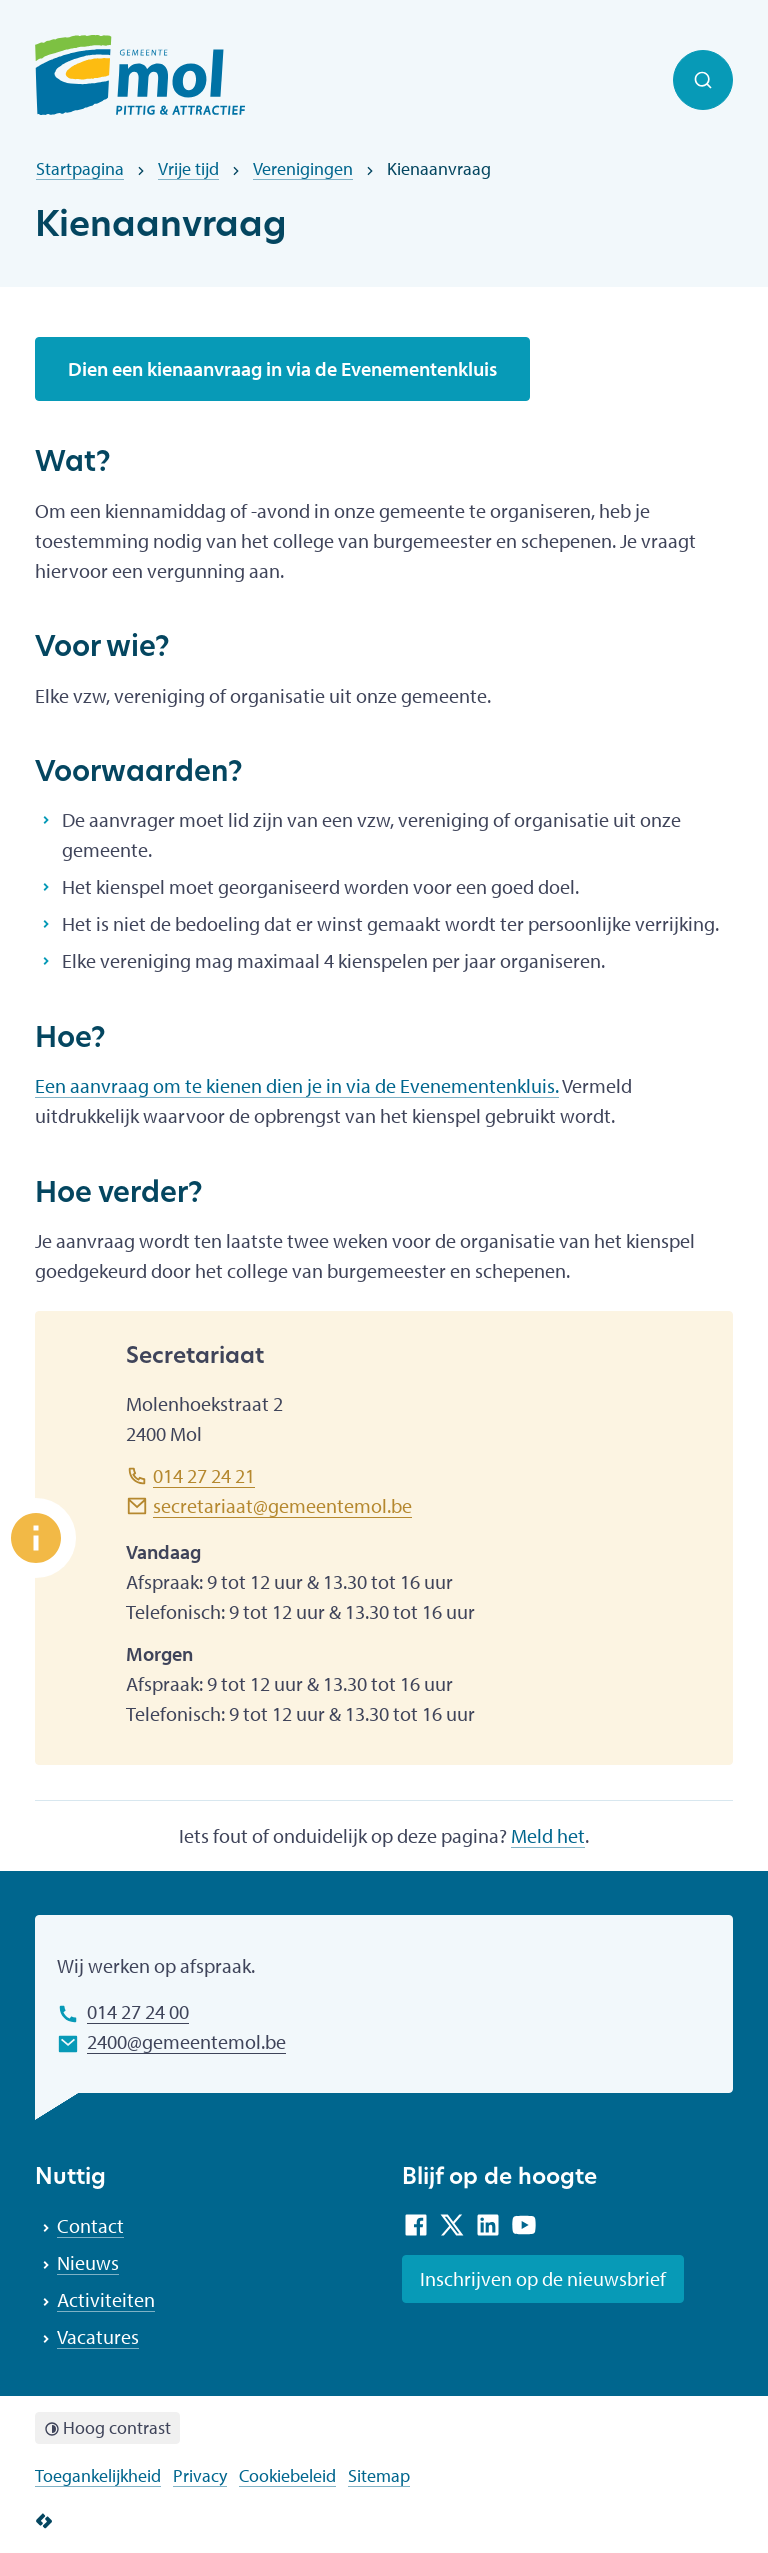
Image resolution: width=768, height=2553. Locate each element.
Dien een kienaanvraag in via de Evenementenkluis (282, 368)
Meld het (548, 1835)
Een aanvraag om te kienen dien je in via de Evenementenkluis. (297, 1085)
